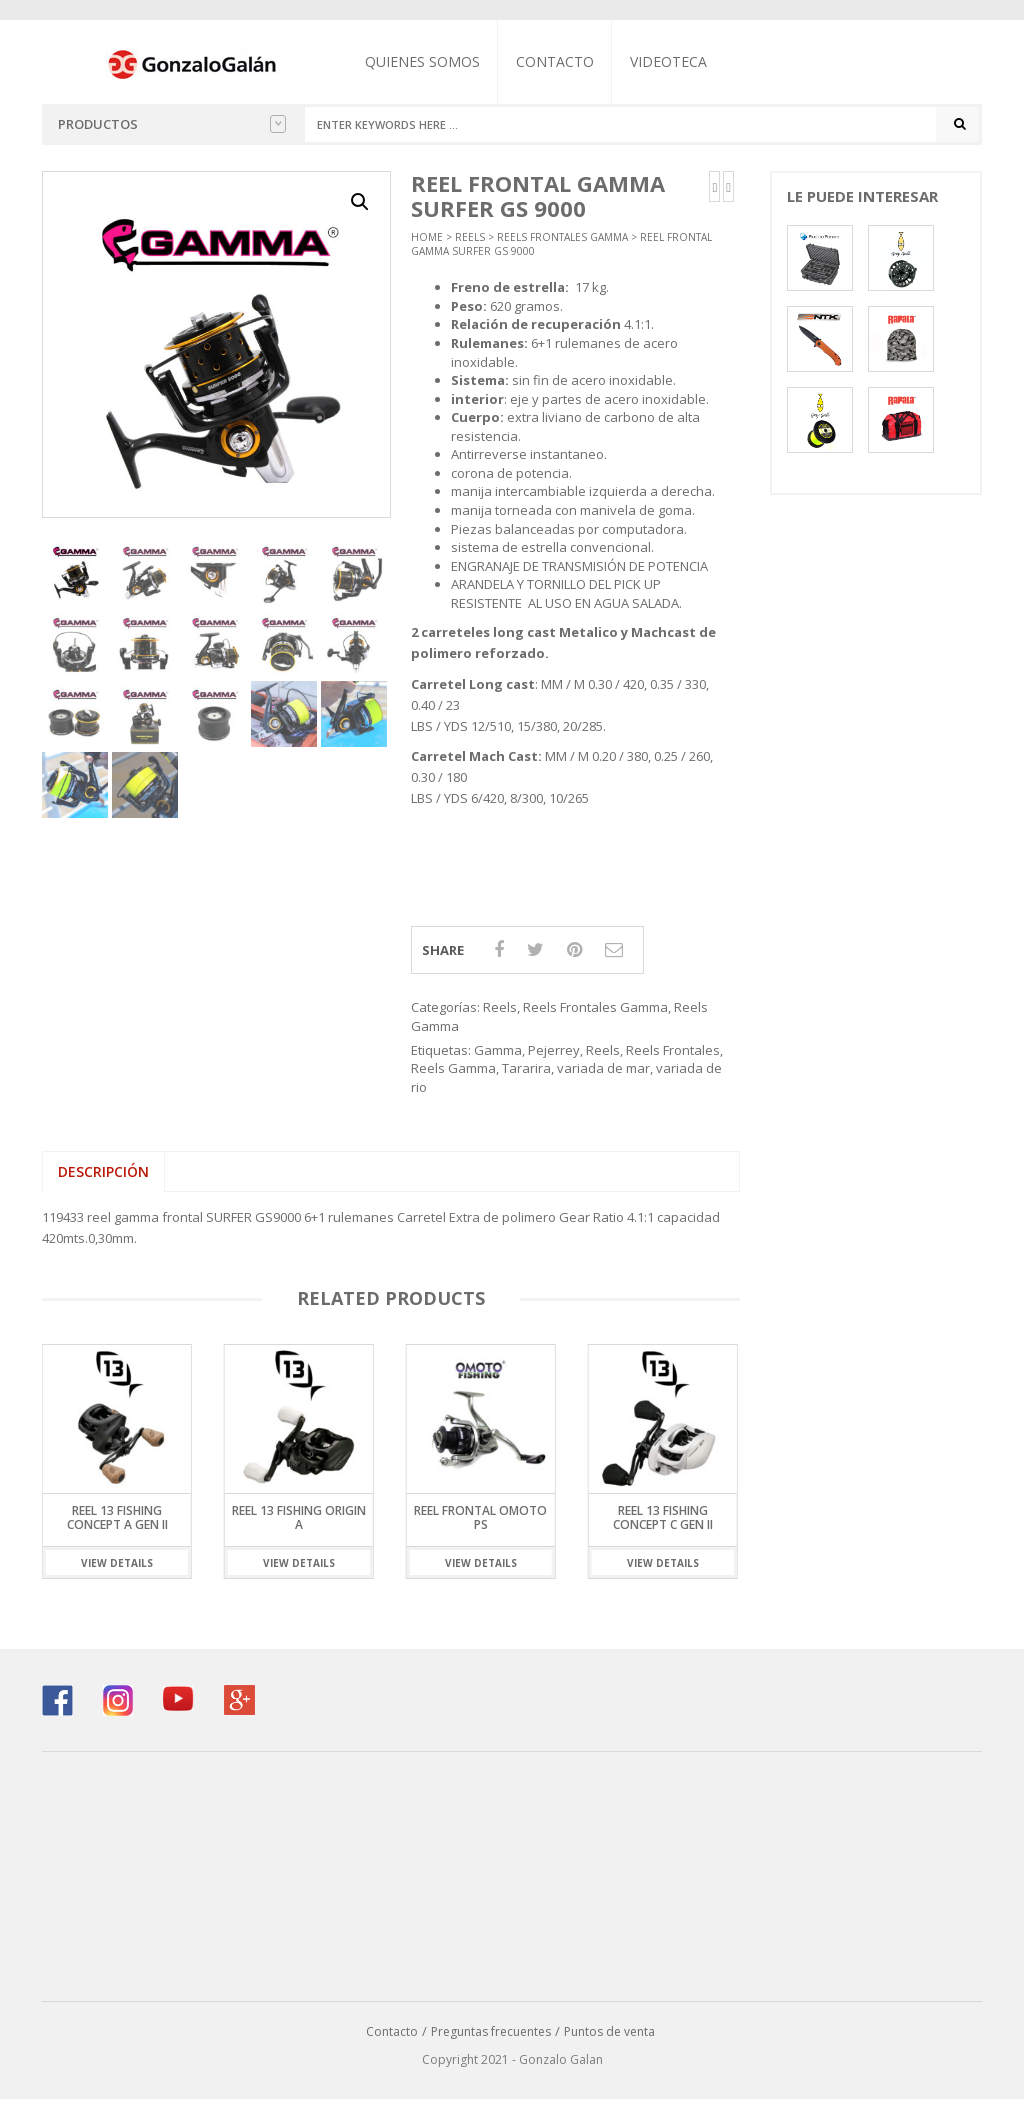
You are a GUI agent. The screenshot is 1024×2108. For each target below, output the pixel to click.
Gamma (498, 1058)
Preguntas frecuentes (491, 2039)
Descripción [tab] (103, 1180)
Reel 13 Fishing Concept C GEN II (663, 1526)
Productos (172, 124)
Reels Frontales (673, 1058)
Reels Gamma (453, 1077)
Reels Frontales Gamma (562, 245)
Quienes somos (442, 61)
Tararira (526, 1077)
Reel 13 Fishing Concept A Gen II (117, 1526)
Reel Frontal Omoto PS (480, 1526)
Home (427, 245)
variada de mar (603, 1077)
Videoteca (688, 61)
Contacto (575, 61)
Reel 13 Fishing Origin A (299, 1526)
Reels (470, 245)
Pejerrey (554, 1058)
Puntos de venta (609, 2039)
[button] (360, 211)
